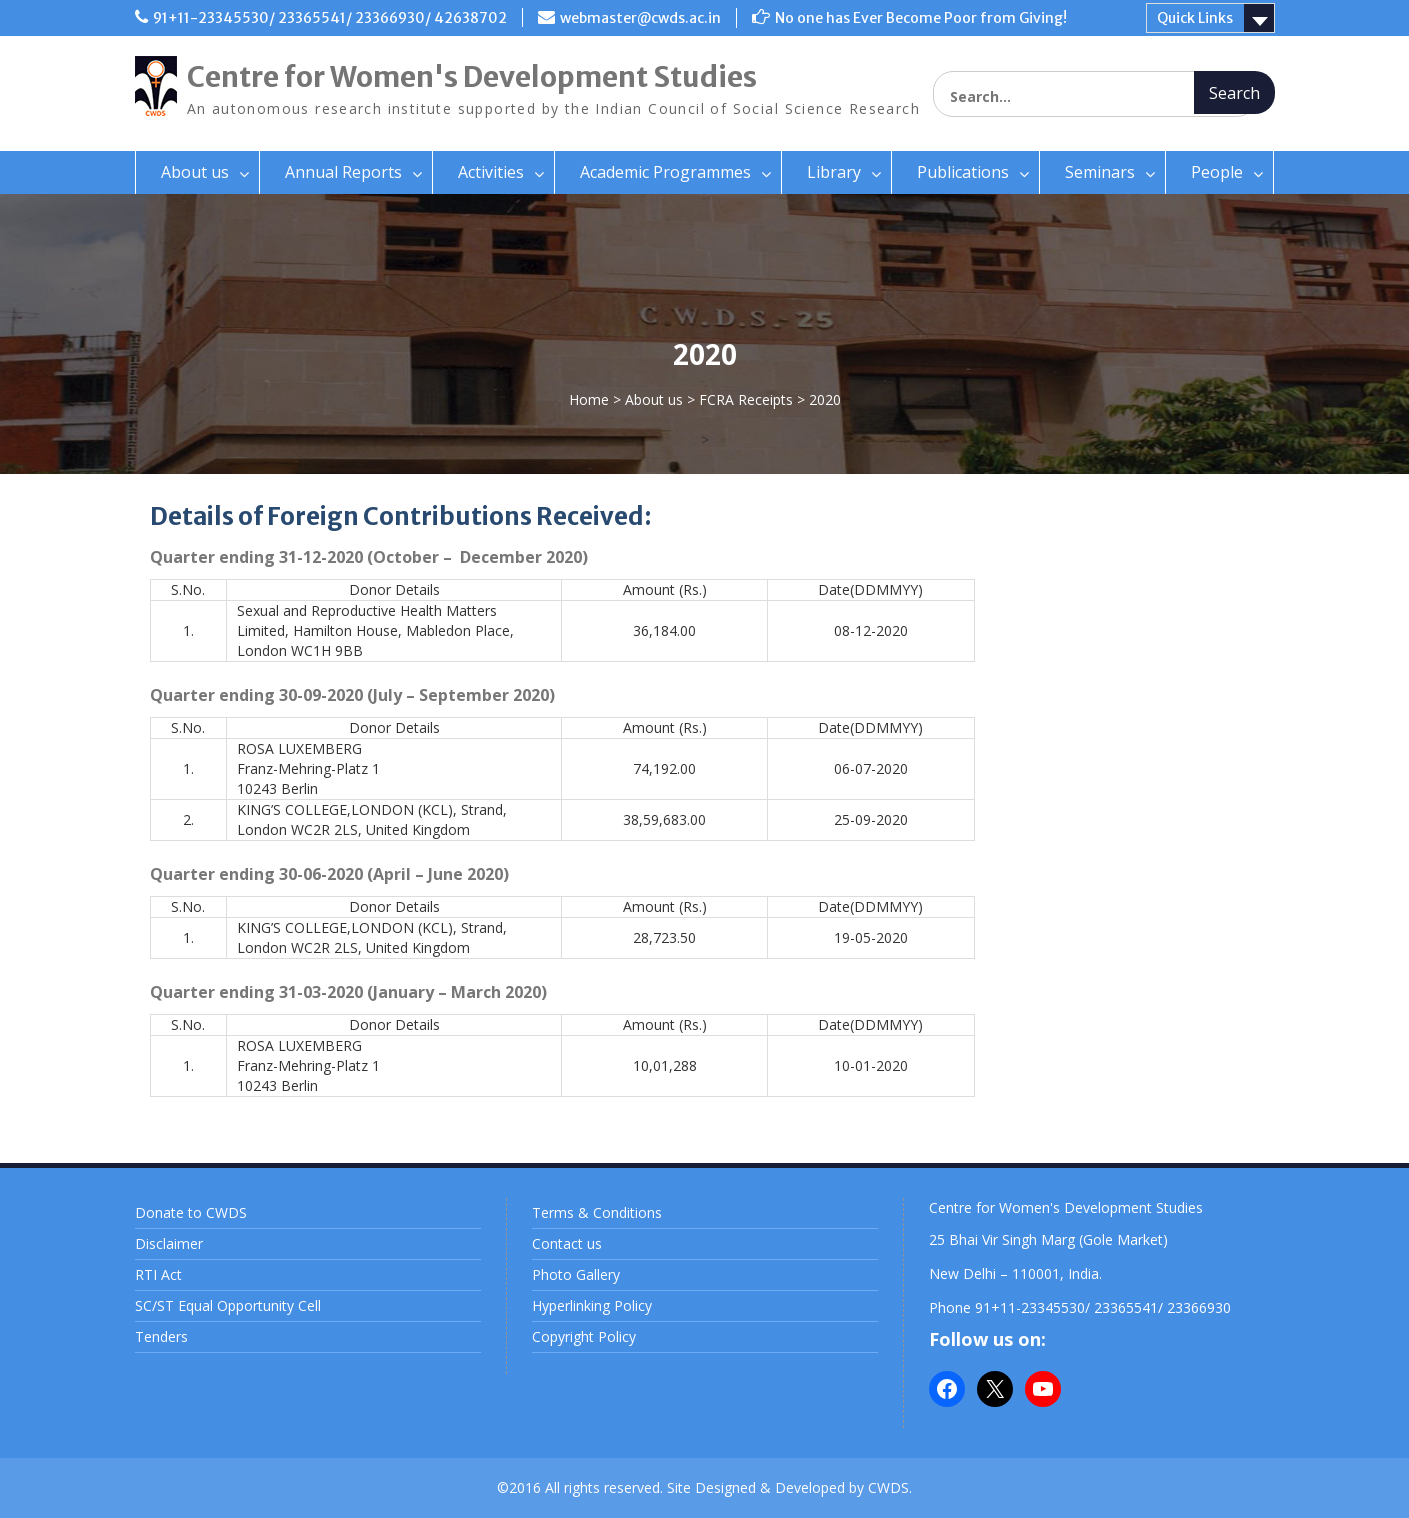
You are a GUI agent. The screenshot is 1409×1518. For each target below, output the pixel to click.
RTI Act (158, 1274)
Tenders (161, 1336)
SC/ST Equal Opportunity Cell (228, 1305)
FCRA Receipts (746, 399)
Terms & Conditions (597, 1212)
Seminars (1100, 172)
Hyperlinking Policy (592, 1305)
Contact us (567, 1243)
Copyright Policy (584, 1336)
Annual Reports (343, 172)
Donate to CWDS (191, 1212)
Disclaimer (169, 1243)
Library (834, 172)
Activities (491, 172)
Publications (963, 172)
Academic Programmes (665, 172)
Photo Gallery (576, 1274)
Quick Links (1195, 18)
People (1217, 172)
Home (589, 399)
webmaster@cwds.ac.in (640, 18)
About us (195, 172)
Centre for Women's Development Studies (472, 77)
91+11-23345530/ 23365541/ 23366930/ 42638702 (330, 18)
